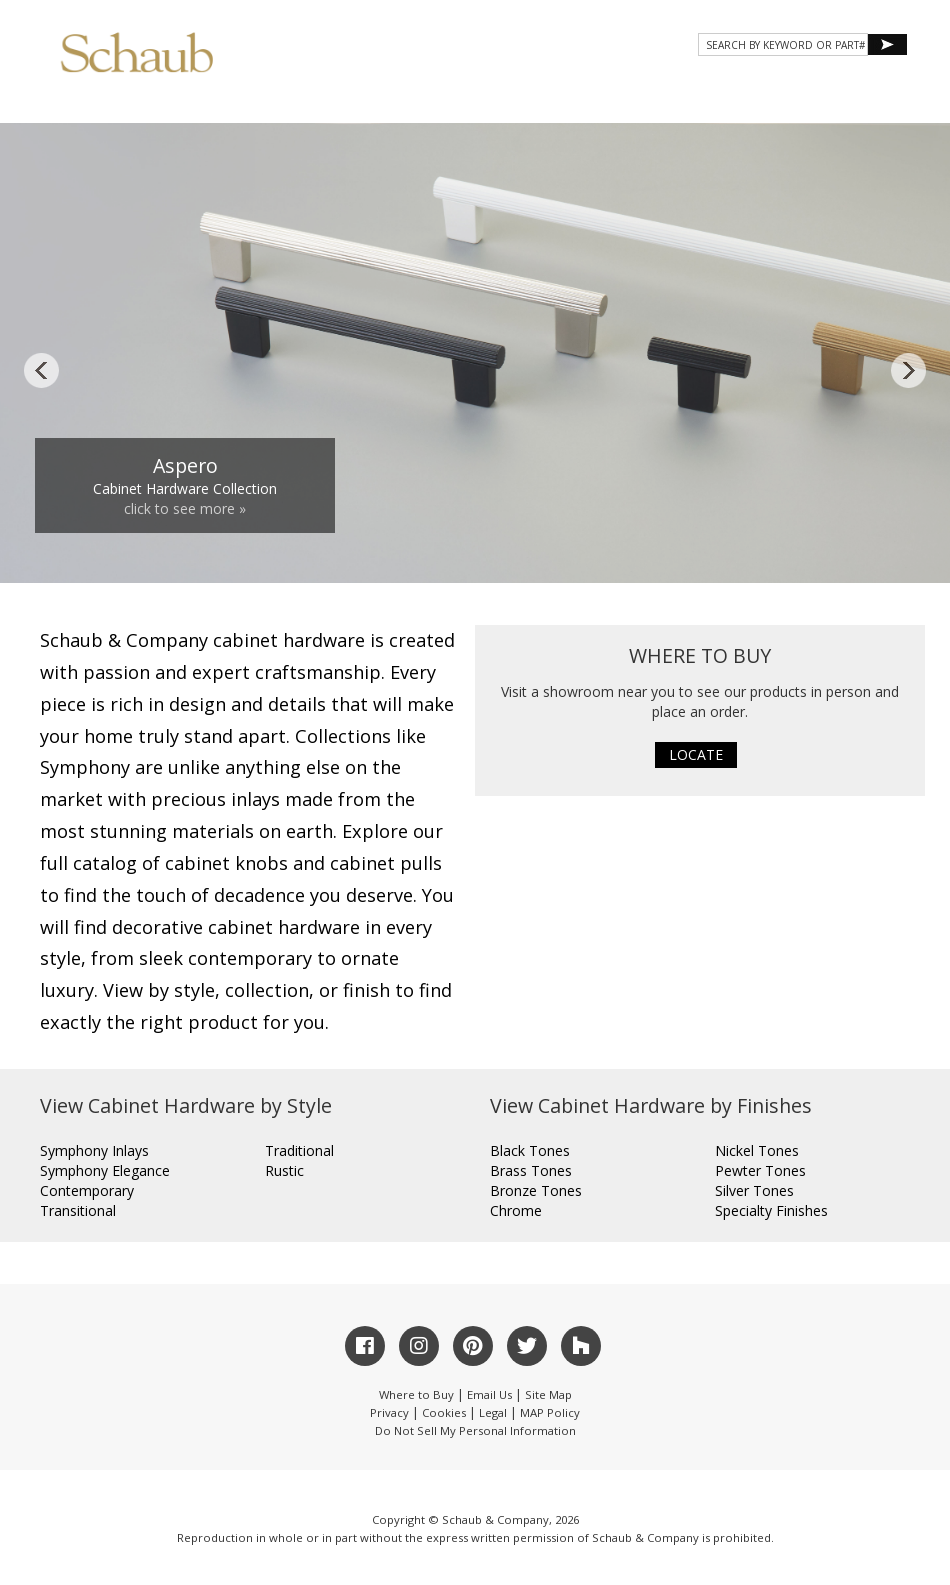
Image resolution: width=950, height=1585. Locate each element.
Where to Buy (416, 1394)
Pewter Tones (760, 1170)
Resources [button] (638, 101)
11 (679, 549)
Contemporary (87, 1190)
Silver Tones (754, 1190)
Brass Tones (531, 1170)
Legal (493, 1412)
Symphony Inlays (94, 1150)
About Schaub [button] (299, 101)
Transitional (78, 1210)
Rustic (284, 1170)
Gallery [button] (530, 101)
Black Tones (530, 1150)
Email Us (489, 1394)
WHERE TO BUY (848, 101)
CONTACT (742, 101)
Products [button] (424, 101)
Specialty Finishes (771, 1210)
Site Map (548, 1394)
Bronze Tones (536, 1190)
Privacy (389, 1412)
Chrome (516, 1210)
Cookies (444, 1412)
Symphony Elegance (105, 1170)
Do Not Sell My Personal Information (475, 1430)
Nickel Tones (757, 1150)
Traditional (299, 1150)
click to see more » (185, 508)
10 (656, 549)
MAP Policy (550, 1412)
